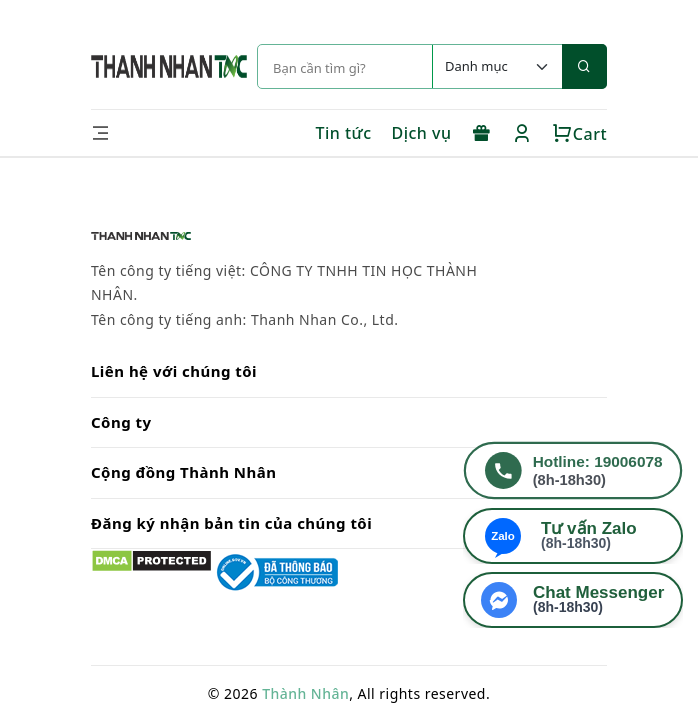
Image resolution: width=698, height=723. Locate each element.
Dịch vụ (422, 133)
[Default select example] (497, 66)
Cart (579, 134)
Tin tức (343, 133)
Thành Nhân (305, 693)
